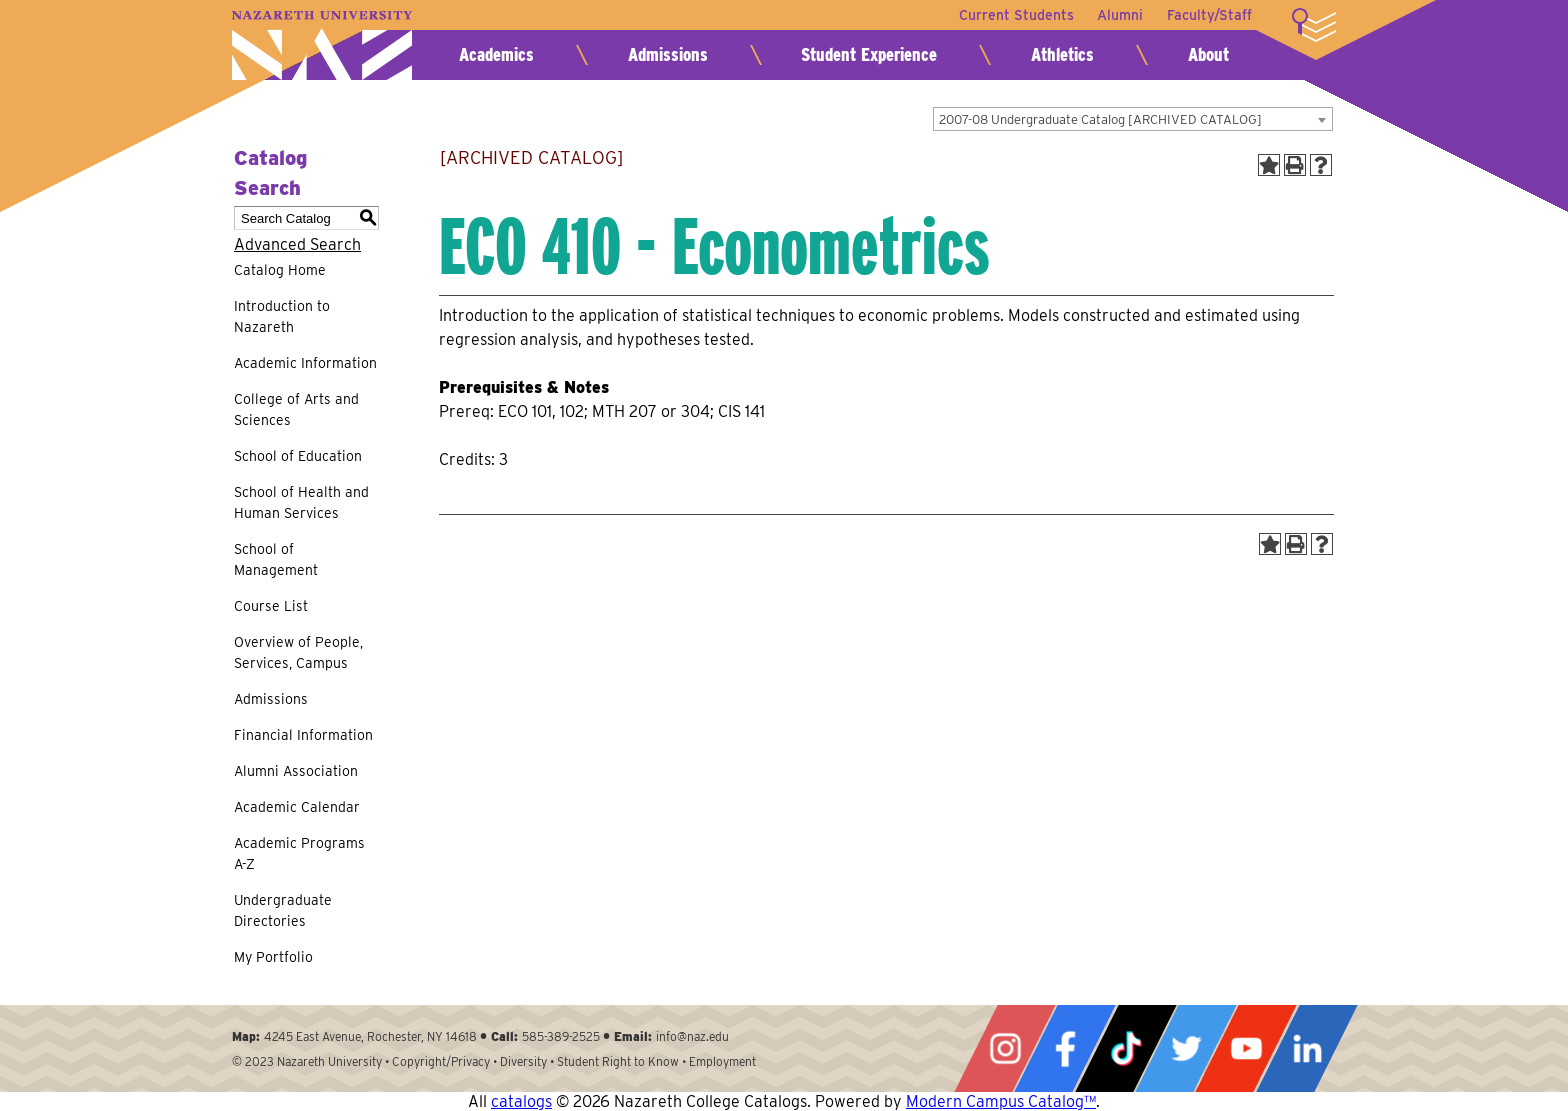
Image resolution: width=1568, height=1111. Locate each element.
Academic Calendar (297, 807)
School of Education (298, 456)
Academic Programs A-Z (299, 853)
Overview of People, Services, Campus (298, 652)
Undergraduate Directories (283, 910)
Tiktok (1126, 1048)
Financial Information (303, 735)
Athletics (1062, 54)
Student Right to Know (618, 1061)
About (1208, 54)
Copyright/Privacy (441, 1061)
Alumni (1120, 15)
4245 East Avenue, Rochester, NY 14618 (370, 1036)
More (1314, 25)
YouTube (1246, 1048)
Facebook (1065, 1048)
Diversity (523, 1061)
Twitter (1186, 1048)
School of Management (276, 559)
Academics (496, 54)
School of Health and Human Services (301, 502)
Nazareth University (322, 45)
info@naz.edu (692, 1036)
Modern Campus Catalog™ (1001, 1101)
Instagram (1005, 1048)
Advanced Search (297, 244)
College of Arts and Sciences (296, 409)
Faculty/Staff (1209, 15)
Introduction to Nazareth (282, 316)
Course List (271, 606)
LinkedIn (1307, 1048)
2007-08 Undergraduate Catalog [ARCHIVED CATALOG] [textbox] (1100, 119)
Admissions (668, 54)
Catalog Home (280, 270)
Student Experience (869, 54)
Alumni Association (296, 771)
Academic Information (305, 363)
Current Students (1015, 15)
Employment (722, 1061)
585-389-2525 (561, 1036)
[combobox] (1133, 119)
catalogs (521, 1101)
